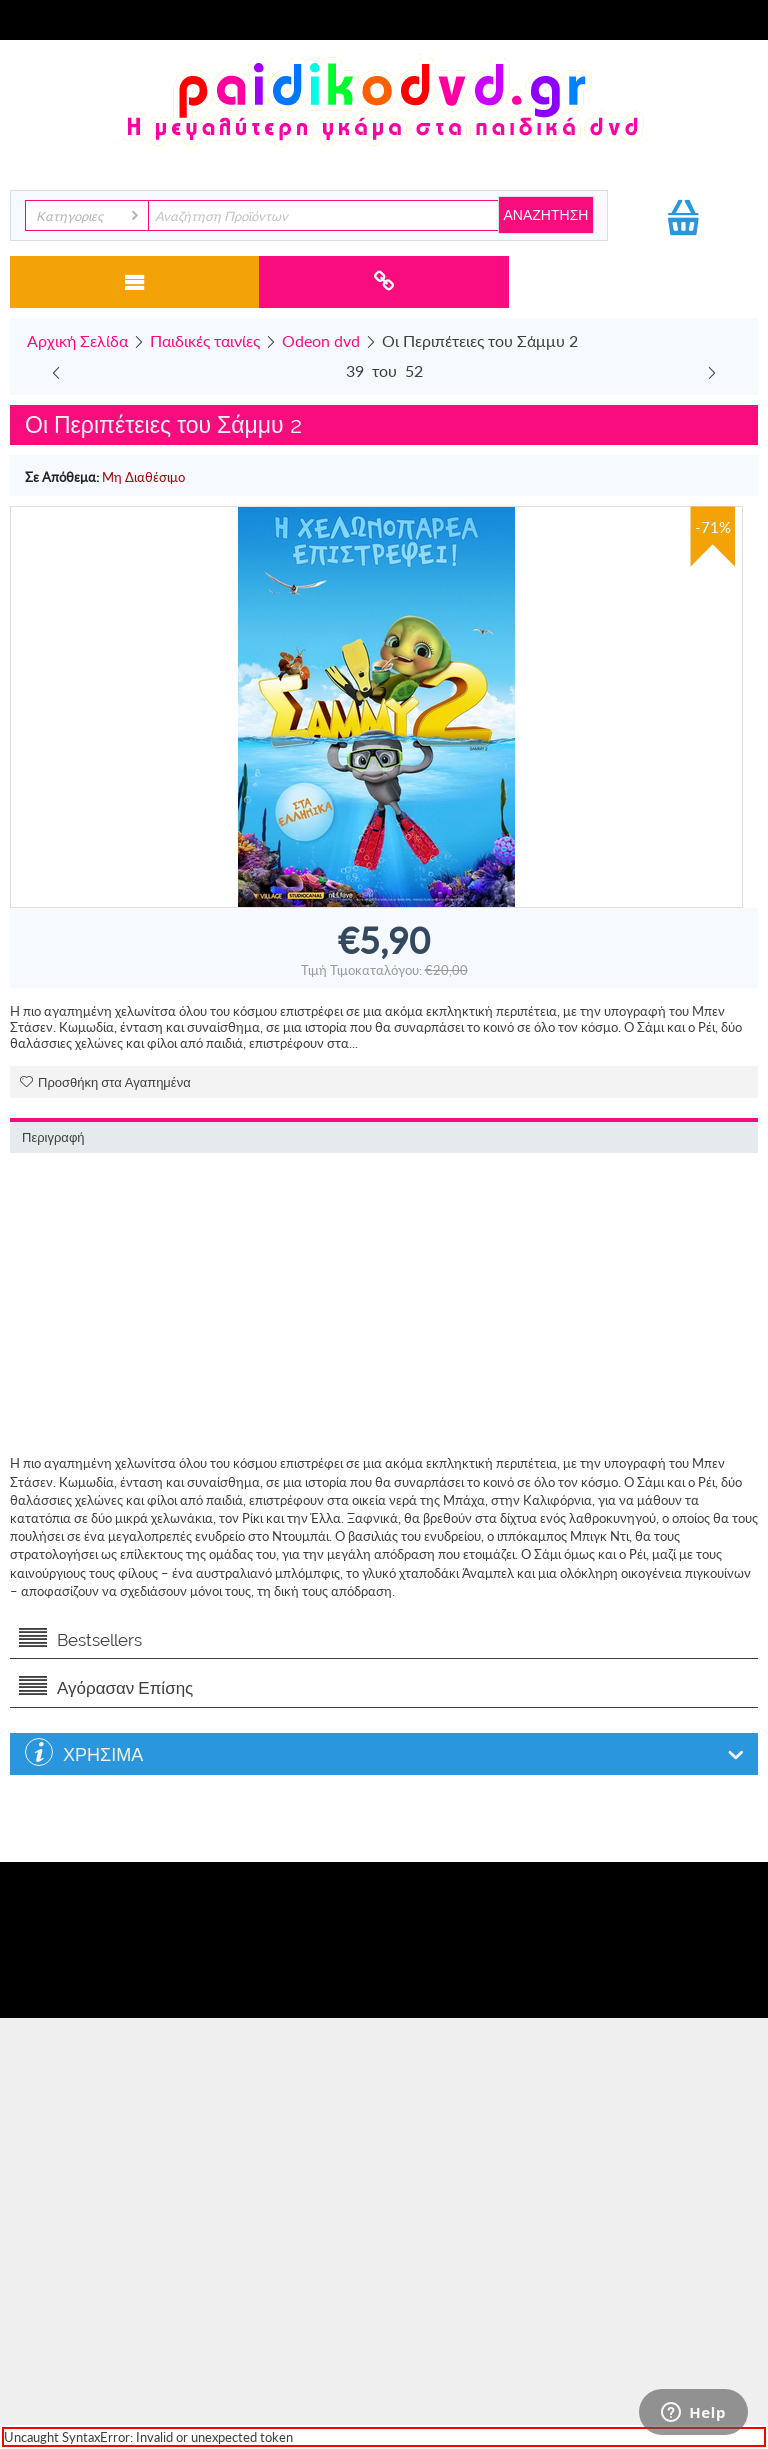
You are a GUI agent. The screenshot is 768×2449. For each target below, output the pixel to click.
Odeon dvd (321, 340)
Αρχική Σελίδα (77, 340)
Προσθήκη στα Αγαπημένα (105, 1082)
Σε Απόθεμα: (62, 477)
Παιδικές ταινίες (205, 340)
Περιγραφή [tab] (53, 1137)
